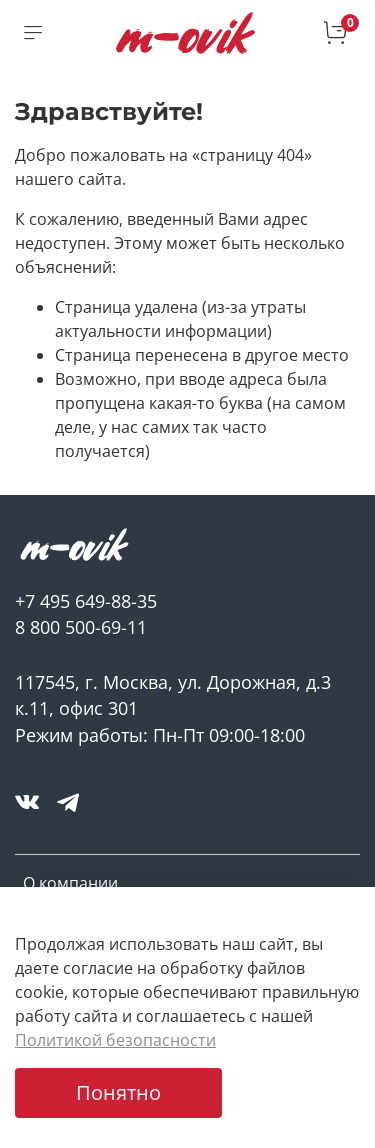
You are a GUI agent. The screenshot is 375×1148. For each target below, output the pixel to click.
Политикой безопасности (115, 1040)
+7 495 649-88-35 (86, 601)
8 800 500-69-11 (81, 627)
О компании (70, 883)
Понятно (118, 1092)
